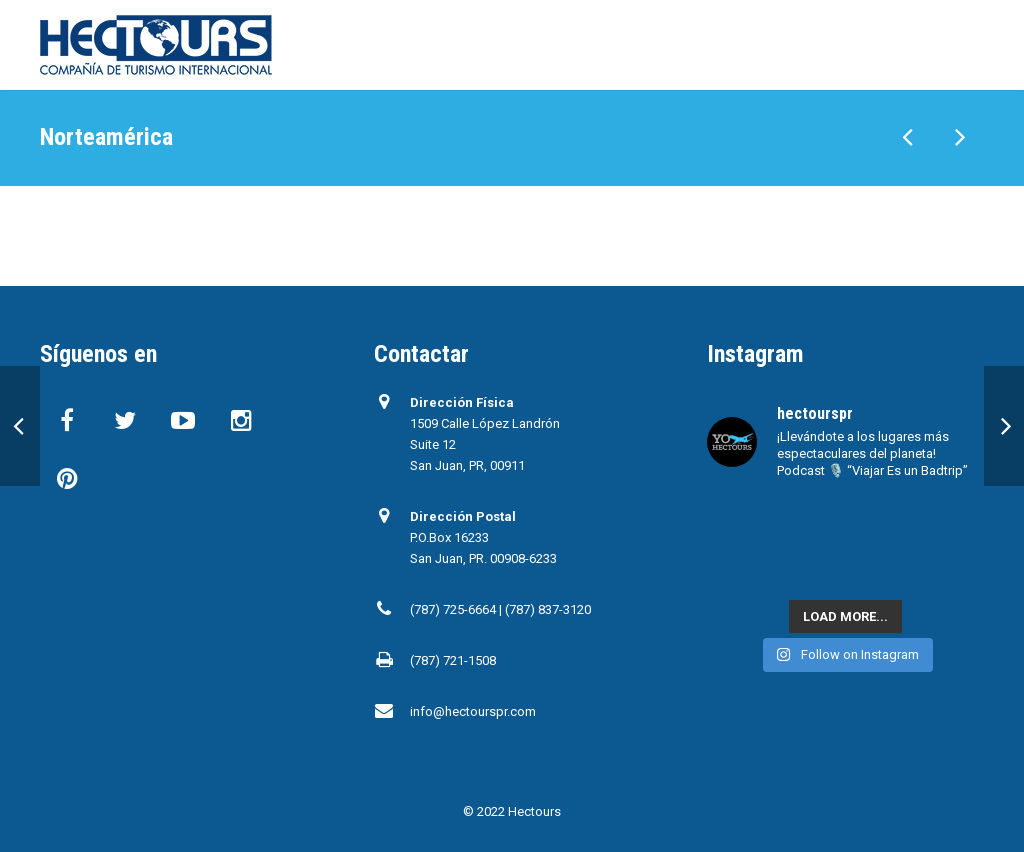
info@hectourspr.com (473, 711)
